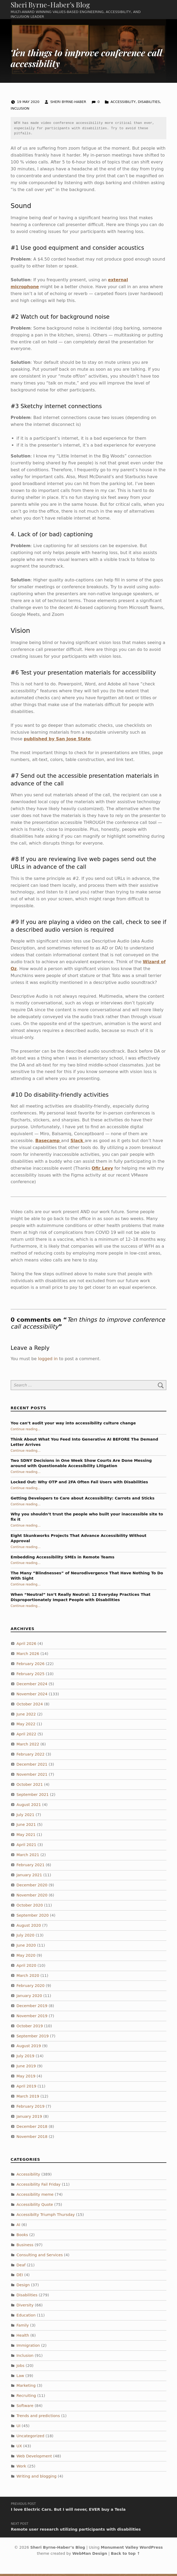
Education (26, 2317)
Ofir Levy (102, 1170)
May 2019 (25, 2078)
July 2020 (25, 1937)
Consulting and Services (39, 2257)
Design (23, 2287)
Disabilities (149, 104)
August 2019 (28, 2048)
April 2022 (26, 1736)
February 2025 (30, 1676)
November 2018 (32, 2139)
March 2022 (27, 1746)
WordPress (151, 2549)
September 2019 (32, 2038)
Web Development (34, 2458)
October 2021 (29, 1786)
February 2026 (30, 1666)
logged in (48, 1360)
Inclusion (20, 111)
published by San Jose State (57, 741)
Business (24, 2247)
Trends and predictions (38, 2418)
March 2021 (27, 1857)
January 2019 (29, 2118)
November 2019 (32, 2018)
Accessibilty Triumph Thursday (45, 2217)
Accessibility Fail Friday (38, 2187)
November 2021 (32, 1776)
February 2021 (30, 1867)
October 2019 (29, 2028)
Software (24, 2408)
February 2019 (30, 2108)
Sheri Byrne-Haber (68, 104)
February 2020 (30, 1988)
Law (20, 2378)
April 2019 (26, 2088)
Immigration (28, 2347)
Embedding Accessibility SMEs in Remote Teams (62, 1559)
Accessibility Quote (34, 2207)
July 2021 (25, 1817)
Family (22, 2327)
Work (21, 2468)
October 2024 (29, 1706)
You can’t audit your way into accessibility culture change (73, 1425)
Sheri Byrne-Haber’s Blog (50, 6)
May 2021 (25, 1837)
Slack (78, 1142)
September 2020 (32, 1917)
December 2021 (31, 1766)
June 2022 (26, 1716)
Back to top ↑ (125, 2556)
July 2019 (25, 2058)
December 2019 (31, 2008)
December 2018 (31, 2129)
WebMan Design (89, 2556)
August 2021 (28, 1807)
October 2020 (29, 1907)
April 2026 (26, 1646)
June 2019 (26, 2068)
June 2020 (26, 1948)
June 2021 (26, 1827)
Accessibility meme (35, 2197)
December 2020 (31, 1887)
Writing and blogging (36, 2478)
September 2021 (32, 1797)
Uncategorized (30, 2438)
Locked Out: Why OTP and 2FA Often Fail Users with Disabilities (79, 1484)
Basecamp (48, 1142)
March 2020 (27, 1978)
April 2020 (26, 1968)
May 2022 (25, 1726)
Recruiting (26, 2398)
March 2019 (27, 2098)
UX (19, 2448)
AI (18, 2227)
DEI (19, 2277)
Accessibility (123, 104)
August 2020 (28, 1927)
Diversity (24, 2307)
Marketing (26, 2388)
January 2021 (29, 1877)
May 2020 (25, 1958)
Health (22, 2337)
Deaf (20, 2267)
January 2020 (29, 1998)
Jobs (20, 2368)
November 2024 (32, 1696)
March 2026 (27, 1656)
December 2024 (31, 1686)
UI (18, 2428)
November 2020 (32, 1897)
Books (22, 2237)
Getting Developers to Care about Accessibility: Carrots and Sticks (82, 1500)
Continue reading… (26, 1431)
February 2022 (30, 1756)
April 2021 (26, 1847)
